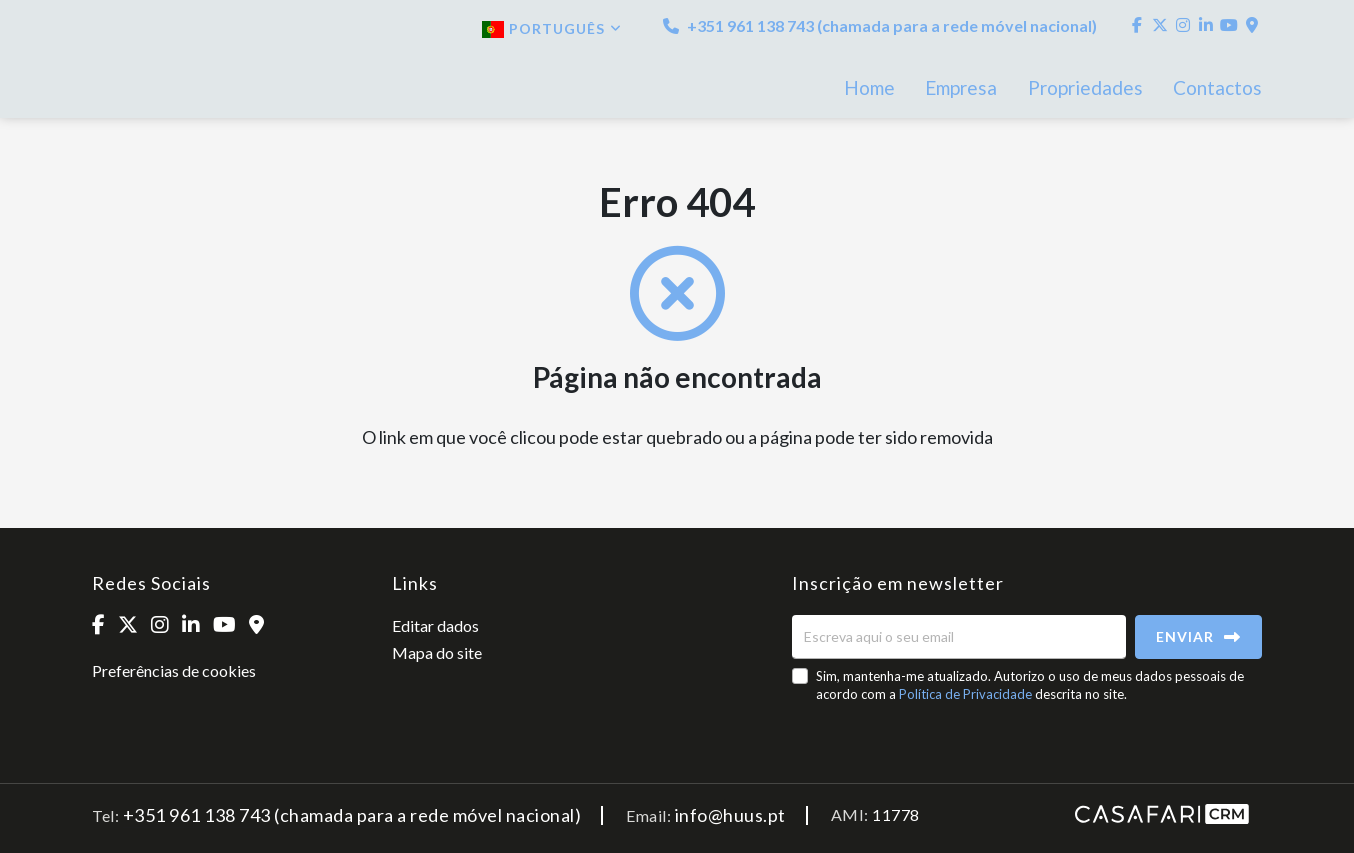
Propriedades (1085, 88)
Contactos (1217, 88)
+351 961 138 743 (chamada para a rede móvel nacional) (880, 25)
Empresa (961, 88)
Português (552, 28)
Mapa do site (437, 652)
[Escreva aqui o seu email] (959, 637)
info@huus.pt (730, 815)
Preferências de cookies (174, 670)
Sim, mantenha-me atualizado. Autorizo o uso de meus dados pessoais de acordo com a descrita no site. (1030, 685)
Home (869, 88)
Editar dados (435, 625)
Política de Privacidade (967, 694)
